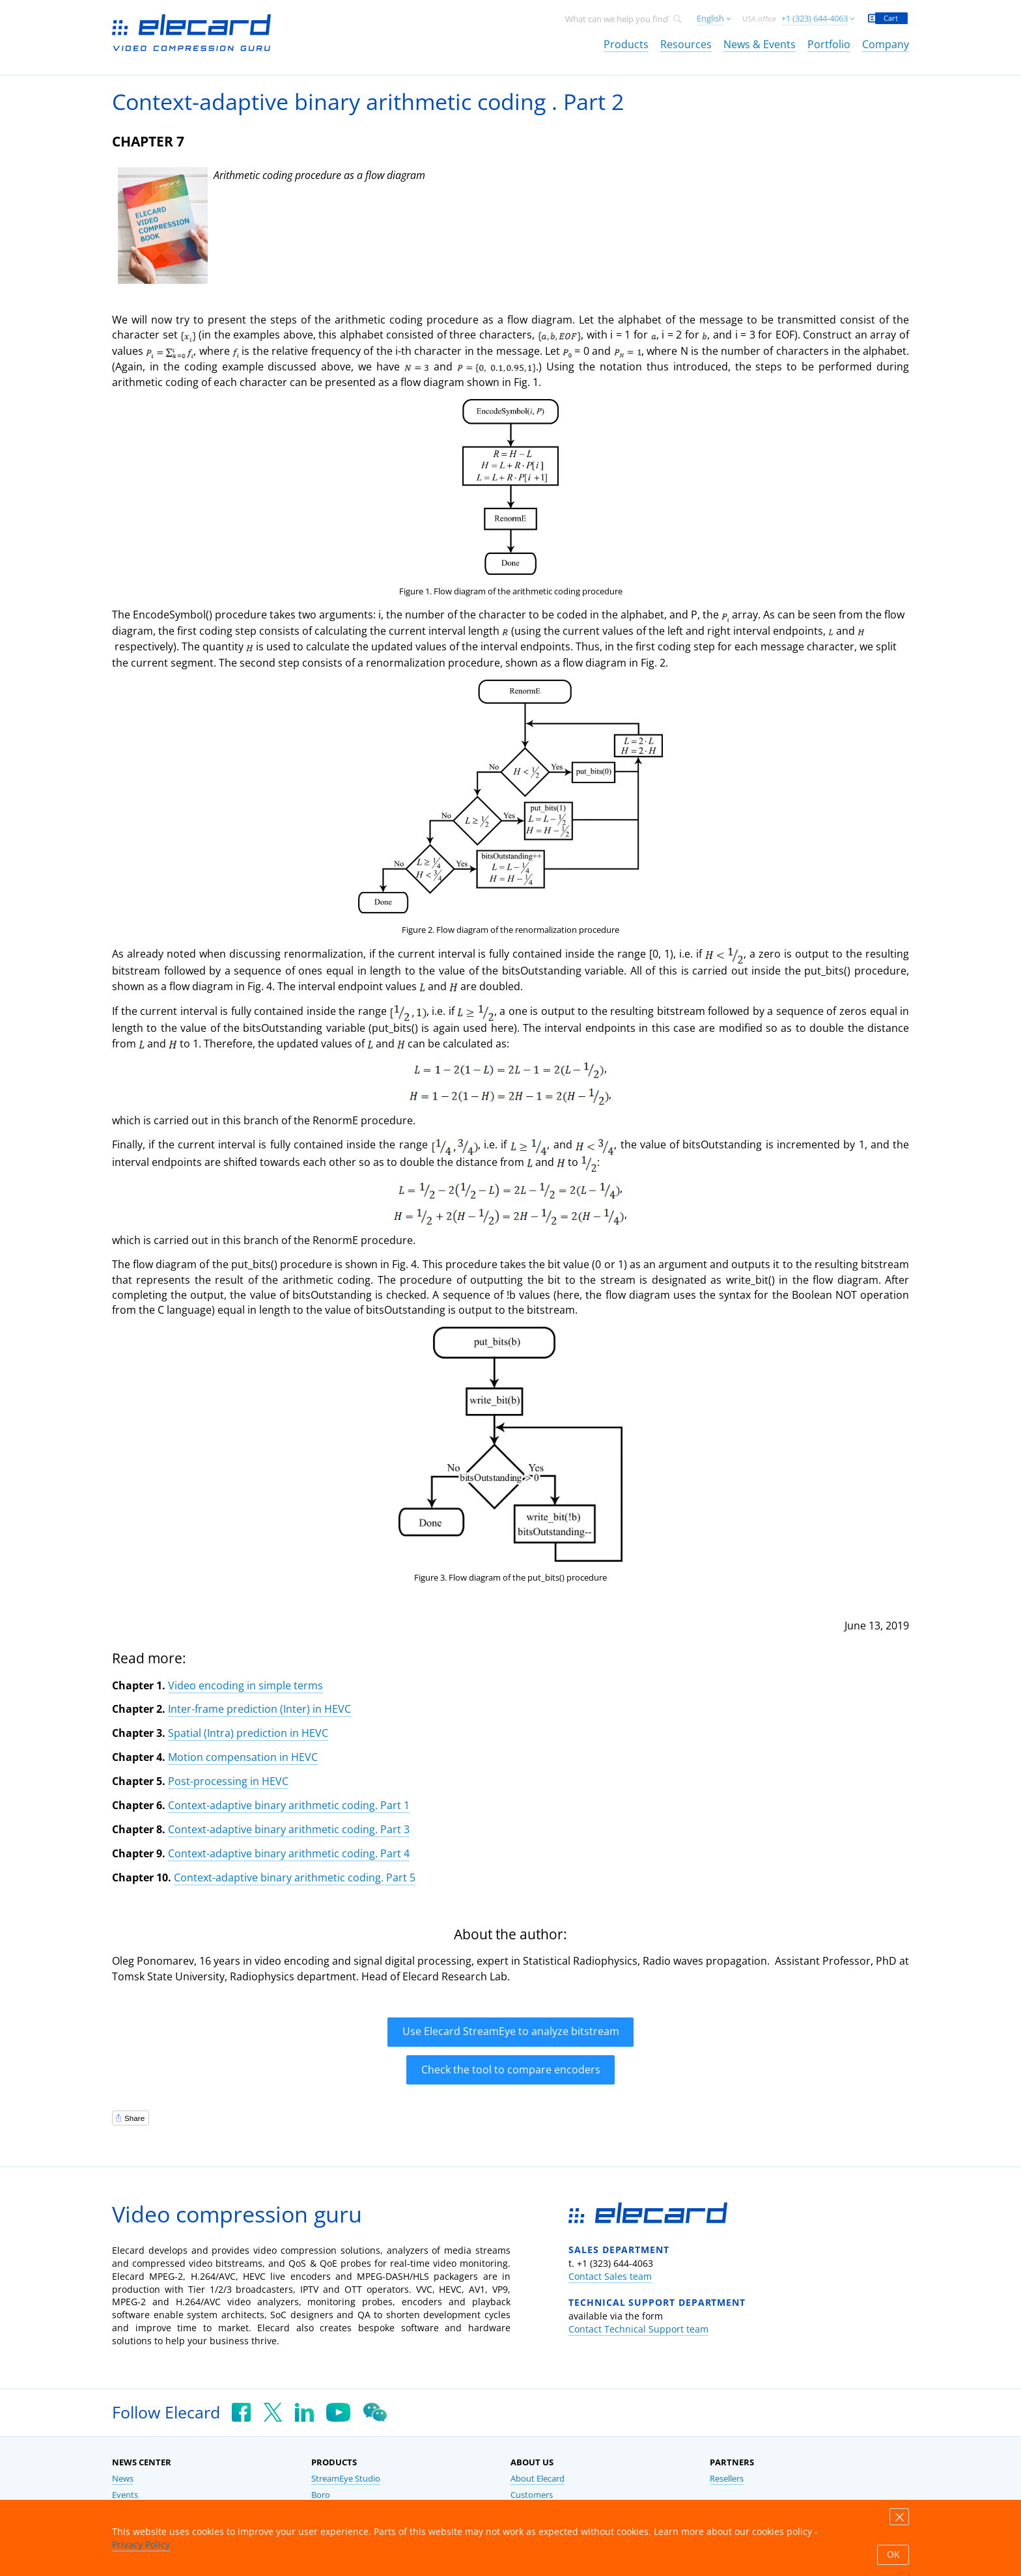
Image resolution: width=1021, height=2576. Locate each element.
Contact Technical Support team (638, 2329)
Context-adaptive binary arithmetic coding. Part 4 (289, 1853)
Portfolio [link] (828, 44)
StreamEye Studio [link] (345, 2478)
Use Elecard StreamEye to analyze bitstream (510, 2031)
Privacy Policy (141, 2544)
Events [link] (125, 2494)
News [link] (122, 2478)
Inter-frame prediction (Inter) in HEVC (259, 1709)
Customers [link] (532, 2494)
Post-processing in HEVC (228, 1781)
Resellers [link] (727, 2478)
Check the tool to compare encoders (510, 2069)
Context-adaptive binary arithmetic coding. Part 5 (294, 1877)
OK (893, 2554)
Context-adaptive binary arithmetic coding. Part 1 (289, 1805)
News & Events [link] (759, 44)
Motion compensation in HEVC (243, 1757)
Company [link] (885, 44)
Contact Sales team (610, 2276)
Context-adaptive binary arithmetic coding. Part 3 (289, 1829)
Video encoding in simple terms (245, 1685)
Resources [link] (686, 44)
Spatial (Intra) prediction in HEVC (248, 1733)
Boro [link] (320, 2494)
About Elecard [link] (538, 2478)
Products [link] (626, 44)
